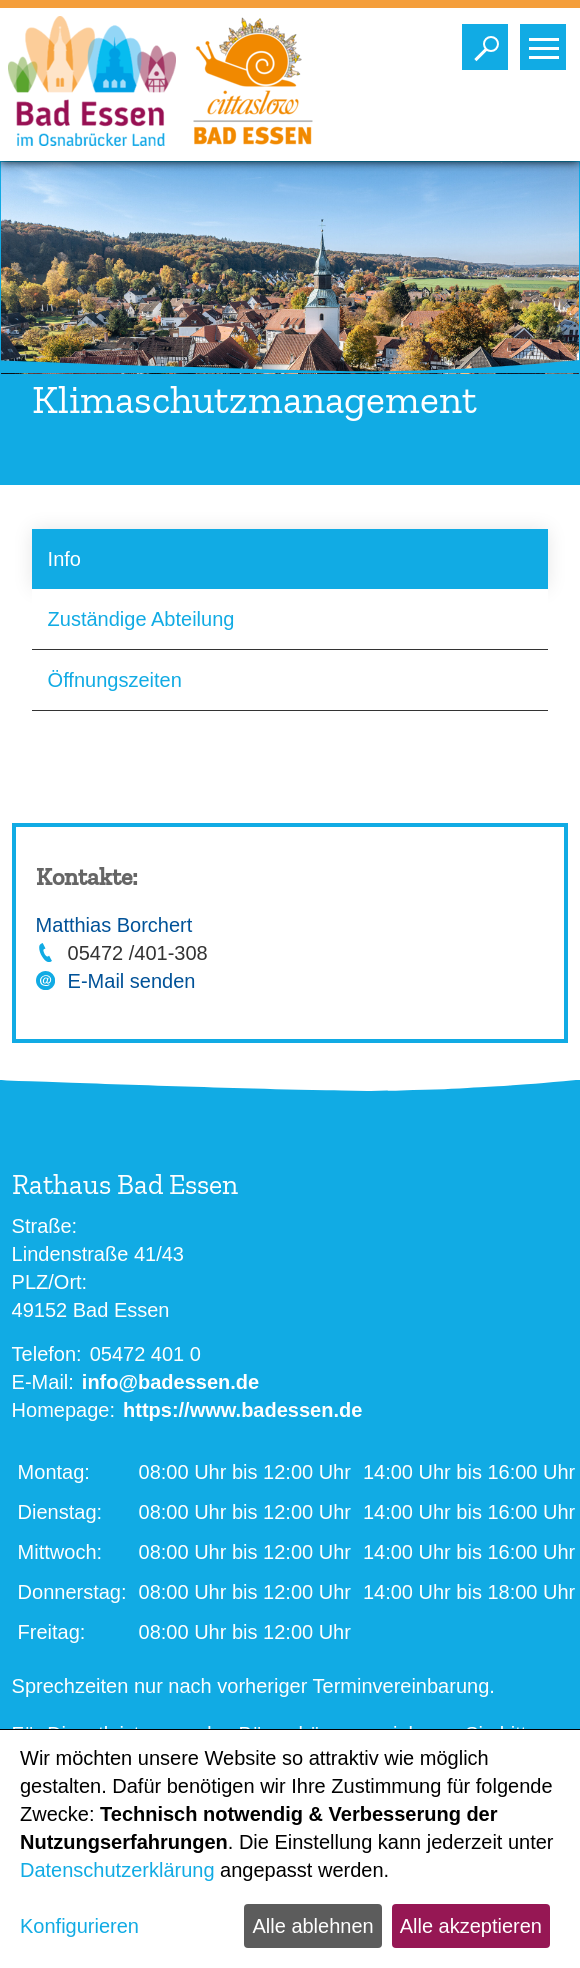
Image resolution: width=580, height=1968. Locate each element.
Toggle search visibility (489, 42)
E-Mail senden (132, 981)
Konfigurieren (79, 1926)
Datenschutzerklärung (117, 1870)
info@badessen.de (170, 1382)
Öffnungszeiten (115, 680)
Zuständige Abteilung (141, 619)
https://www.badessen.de (242, 1410)
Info (64, 559)
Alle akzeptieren (471, 1926)
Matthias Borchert (114, 925)
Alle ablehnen (312, 1926)
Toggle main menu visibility (547, 42)
